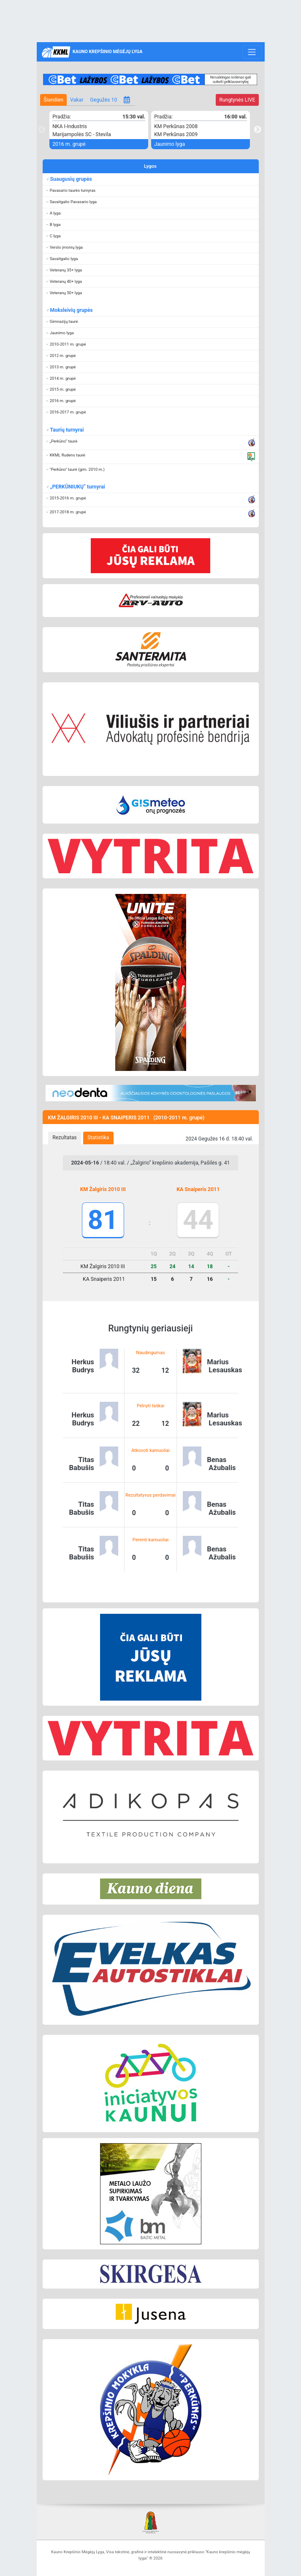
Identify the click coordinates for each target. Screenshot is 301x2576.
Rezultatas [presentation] (64, 1137)
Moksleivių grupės (71, 310)
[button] (151, 190)
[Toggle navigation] (252, 52)
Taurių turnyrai (66, 430)
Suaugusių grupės (70, 179)
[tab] (64, 1138)
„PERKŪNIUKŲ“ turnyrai (77, 487)
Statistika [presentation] (98, 1137)
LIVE (237, 100)
